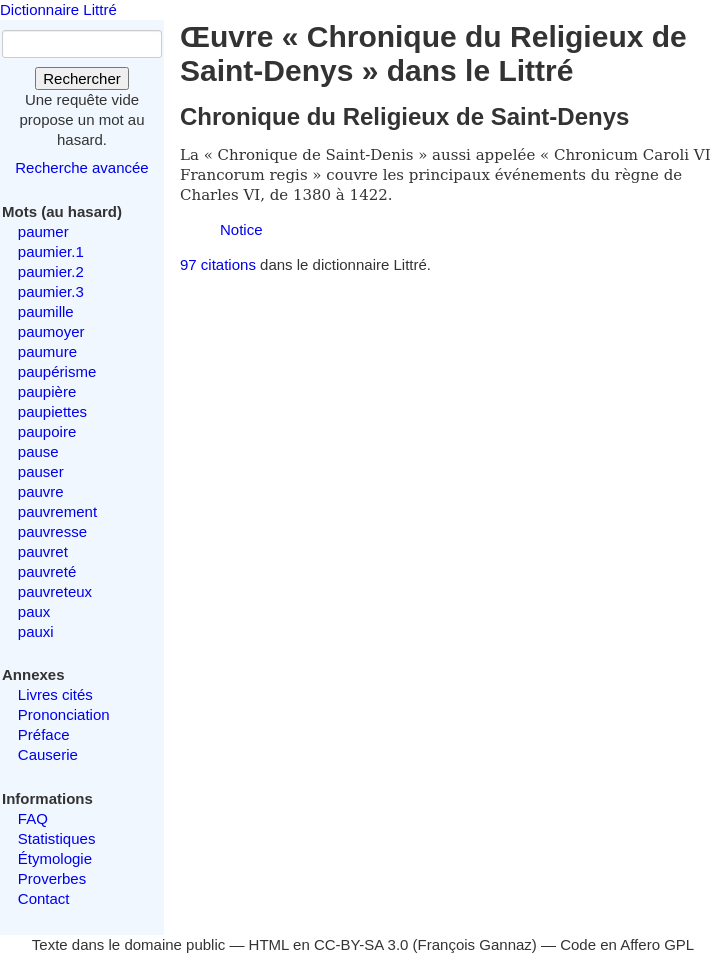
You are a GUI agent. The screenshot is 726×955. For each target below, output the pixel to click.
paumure (47, 351)
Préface (44, 734)
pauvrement (57, 511)
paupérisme (57, 371)
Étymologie (55, 858)
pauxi (36, 631)
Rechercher (82, 78)
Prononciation (64, 714)
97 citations (218, 264)
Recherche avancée (81, 167)
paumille (46, 311)
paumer (43, 231)
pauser (41, 471)
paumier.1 (51, 251)
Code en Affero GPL (627, 944)
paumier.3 (51, 291)
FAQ (33, 818)
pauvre (41, 491)
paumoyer (51, 331)
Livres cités (55, 694)
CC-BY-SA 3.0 (361, 944)
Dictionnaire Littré (58, 9)
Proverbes (52, 878)
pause (38, 451)
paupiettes (52, 411)
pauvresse (52, 531)
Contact (44, 898)
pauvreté (47, 571)
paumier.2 (51, 271)
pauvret (43, 551)
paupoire (47, 431)
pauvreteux (55, 591)
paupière (47, 391)
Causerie (48, 754)
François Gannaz (475, 944)
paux (34, 611)
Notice (241, 229)
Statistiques (57, 838)
